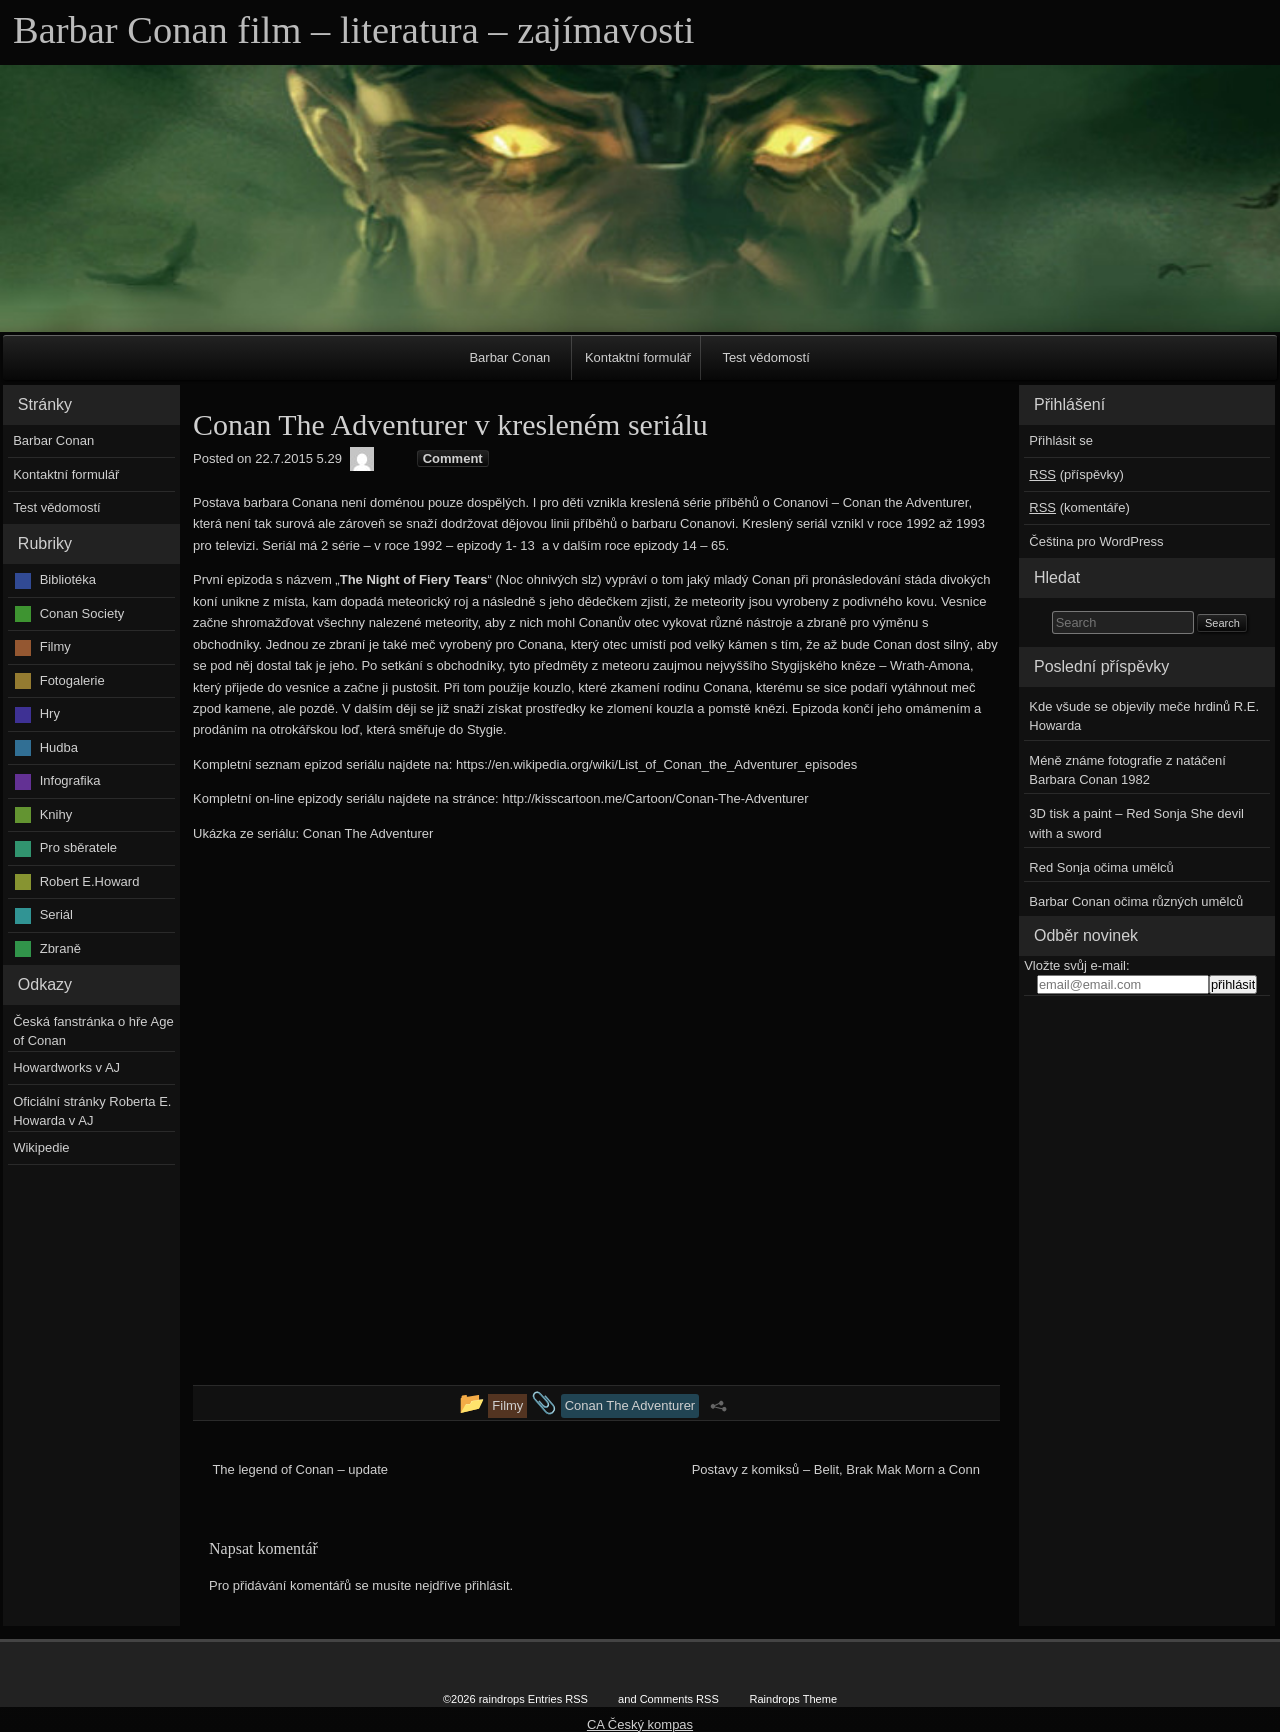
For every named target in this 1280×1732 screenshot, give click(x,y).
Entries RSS (558, 1699)
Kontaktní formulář (638, 357)
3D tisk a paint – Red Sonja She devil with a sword (1136, 823)
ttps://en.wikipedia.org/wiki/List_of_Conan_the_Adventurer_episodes (660, 764)
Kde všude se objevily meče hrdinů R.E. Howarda (1144, 716)
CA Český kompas (640, 1724)
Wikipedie (41, 1147)
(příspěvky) (1076, 474)
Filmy (55, 646)
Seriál (56, 914)
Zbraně (60, 948)
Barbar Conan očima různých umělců (1136, 901)
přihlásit (487, 1585)
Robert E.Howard (90, 881)
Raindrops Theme (793, 1699)
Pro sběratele (78, 847)
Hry (50, 713)
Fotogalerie (72, 680)
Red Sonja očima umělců (1101, 867)
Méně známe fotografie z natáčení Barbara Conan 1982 (1127, 770)
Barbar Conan (509, 357)
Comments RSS (679, 1699)
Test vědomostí (765, 357)
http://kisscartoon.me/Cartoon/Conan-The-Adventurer (655, 798)
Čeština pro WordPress (1096, 541)
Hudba (59, 747)
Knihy (56, 814)
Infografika (70, 780)
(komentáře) (1079, 507)
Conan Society (82, 613)
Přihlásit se (1061, 440)
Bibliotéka (68, 579)
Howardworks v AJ (66, 1067)
